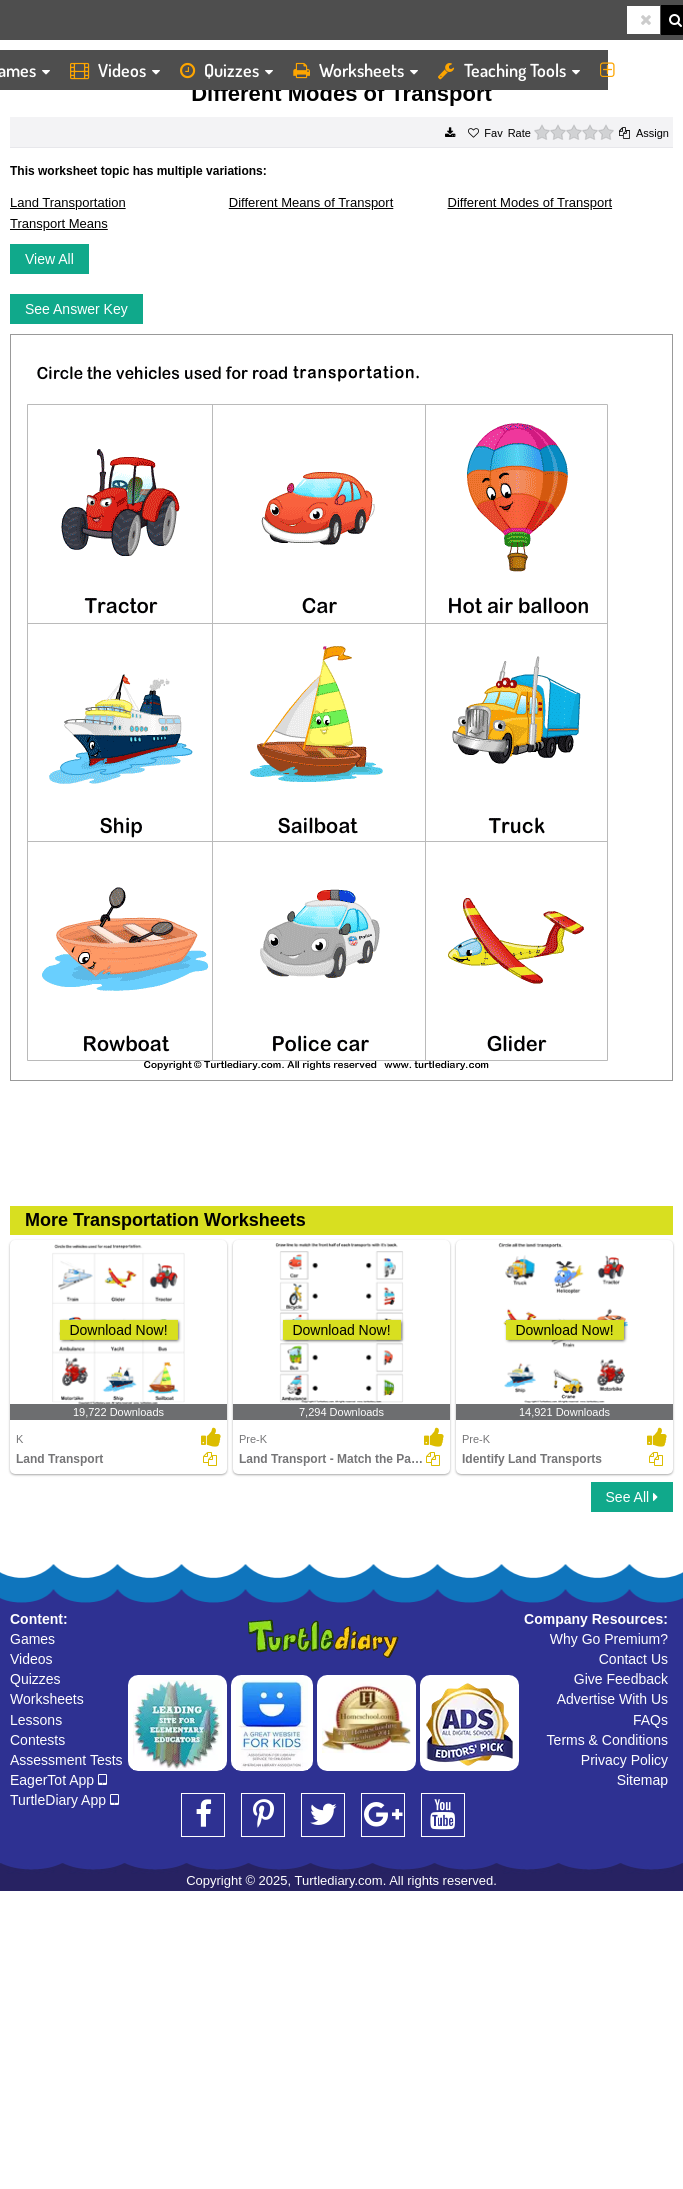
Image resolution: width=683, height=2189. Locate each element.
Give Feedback (621, 1679)
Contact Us (633, 1659)
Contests (37, 1740)
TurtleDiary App (64, 1800)
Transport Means (59, 223)
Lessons (36, 1720)
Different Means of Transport (311, 202)
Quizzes (226, 70)
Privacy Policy (624, 1760)
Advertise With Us (612, 1699)
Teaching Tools (509, 70)
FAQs (650, 1720)
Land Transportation (68, 202)
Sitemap (642, 1780)
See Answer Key (76, 309)
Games (32, 1639)
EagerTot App (58, 1780)
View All (49, 259)
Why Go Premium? (609, 1639)
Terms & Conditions (607, 1740)
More (636, 70)
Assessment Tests (66, 1760)
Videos (115, 70)
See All (632, 1497)
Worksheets (355, 70)
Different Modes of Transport (530, 202)
